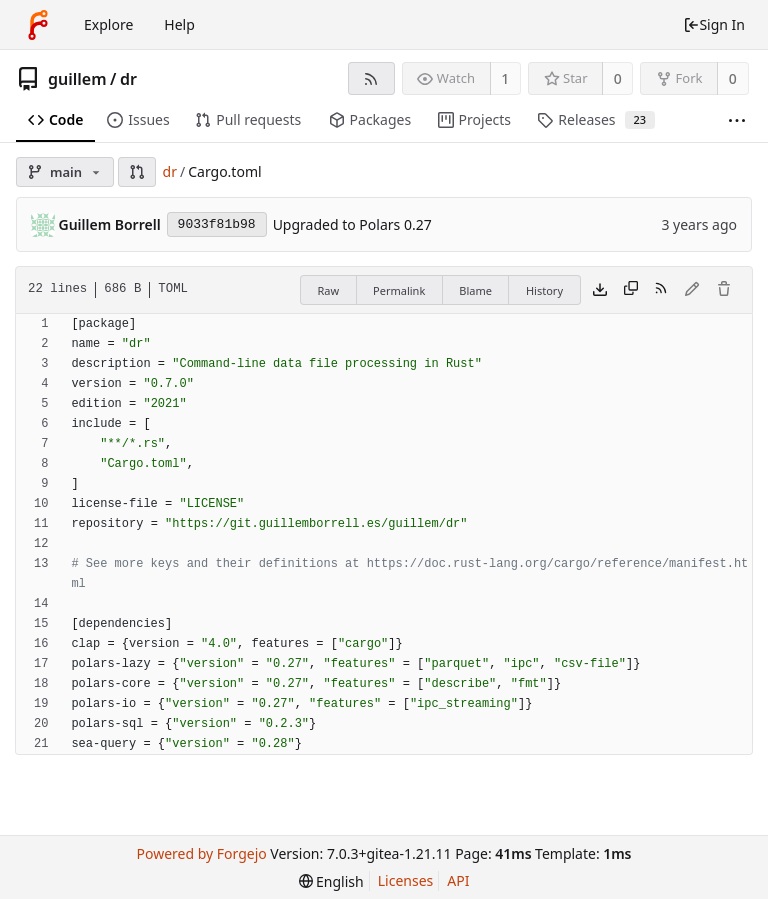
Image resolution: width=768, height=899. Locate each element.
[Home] (38, 25)
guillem (77, 79)
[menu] (331, 881)
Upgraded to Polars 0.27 (352, 224)
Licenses (406, 880)
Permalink (399, 290)
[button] (137, 172)
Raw (328, 290)
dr (128, 79)
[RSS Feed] (371, 78)
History (544, 290)
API (458, 880)
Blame (475, 290)
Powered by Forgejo (201, 853)
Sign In (714, 24)
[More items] (737, 120)
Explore (108, 24)
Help (179, 24)
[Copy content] (631, 290)
